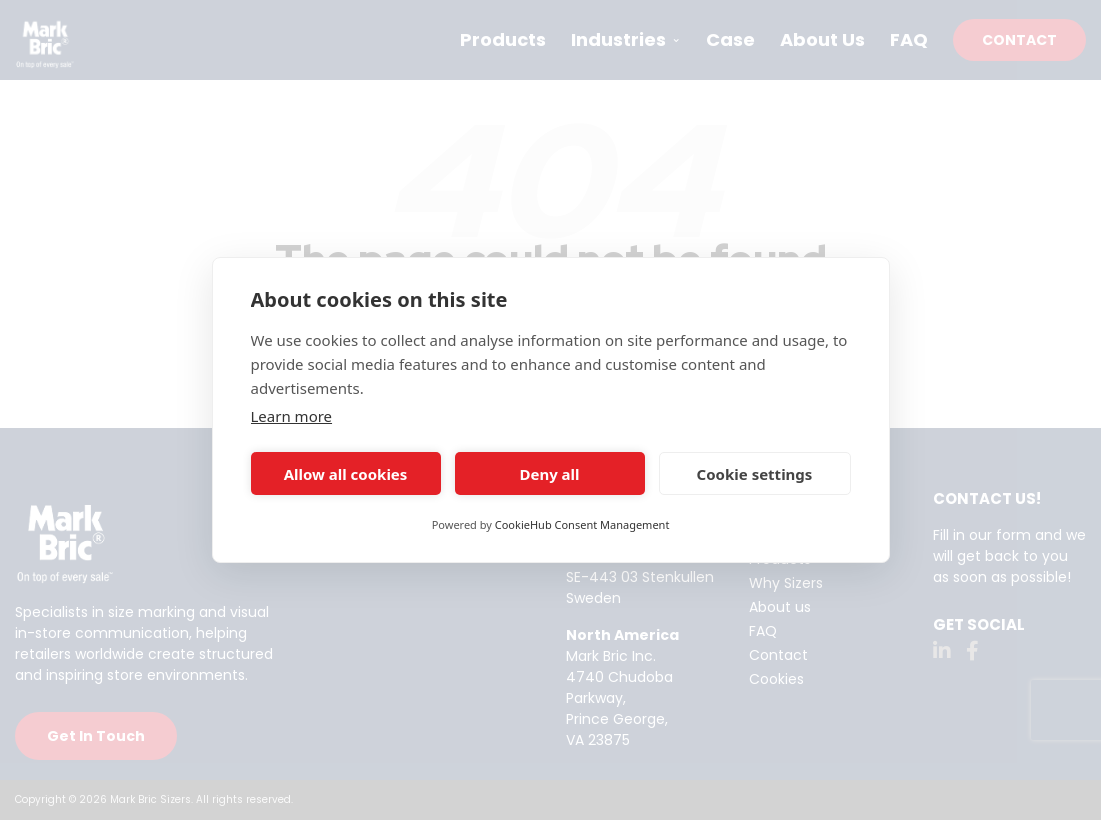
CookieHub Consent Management (582, 524)
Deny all (549, 474)
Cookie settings (755, 474)
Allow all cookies (346, 474)
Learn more (292, 416)
